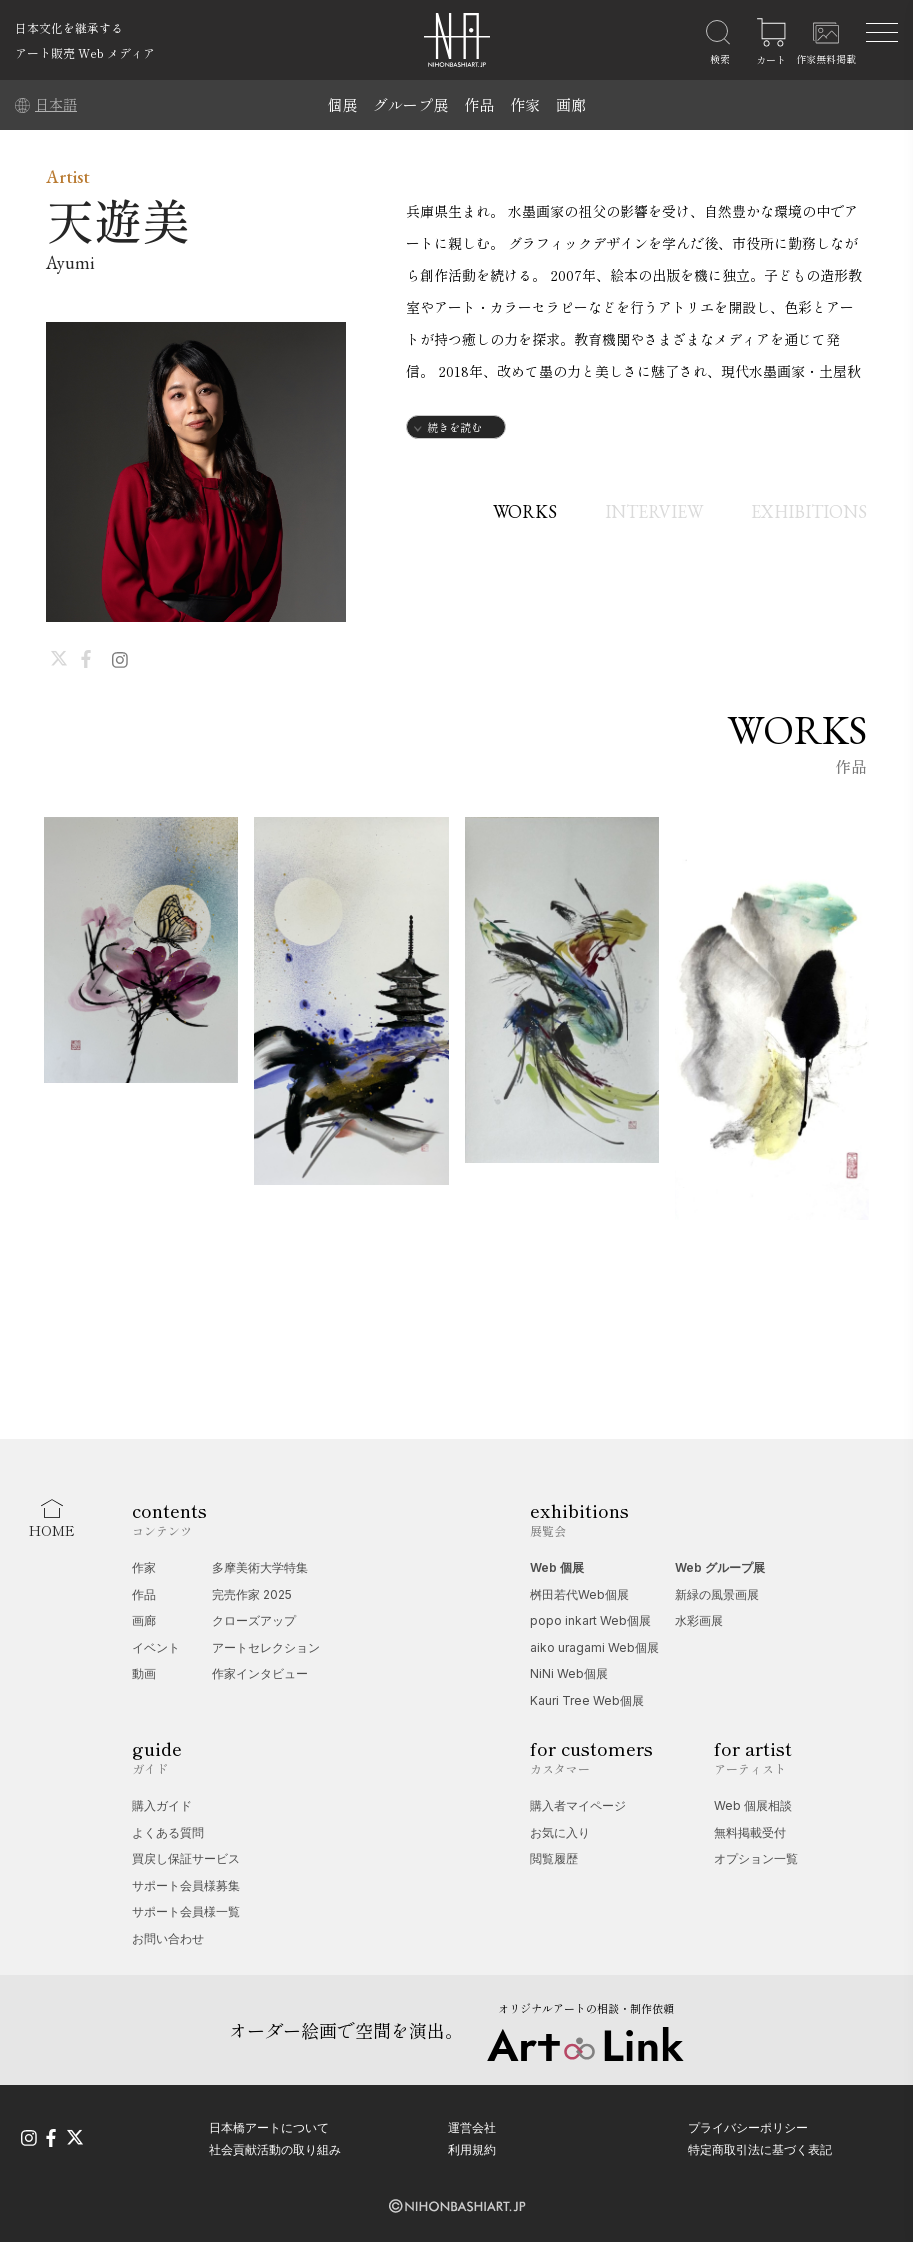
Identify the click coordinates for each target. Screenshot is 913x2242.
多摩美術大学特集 (260, 1567)
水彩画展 (699, 1620)
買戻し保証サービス (186, 1858)
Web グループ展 (720, 1567)
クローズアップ (254, 1620)
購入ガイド (162, 1805)
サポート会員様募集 (186, 1885)
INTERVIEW (654, 511)
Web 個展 (557, 1567)
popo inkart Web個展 (590, 1620)
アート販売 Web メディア (85, 52)
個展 (342, 104)
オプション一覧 (756, 1858)
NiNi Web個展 (569, 1673)
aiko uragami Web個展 (594, 1647)
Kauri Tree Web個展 (587, 1700)
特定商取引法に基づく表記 (760, 2149)
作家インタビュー (260, 1673)
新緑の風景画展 (717, 1594)
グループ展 (410, 104)
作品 (479, 104)
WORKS (525, 511)
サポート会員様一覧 (186, 1911)
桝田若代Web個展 (579, 1594)
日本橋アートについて (269, 2127)
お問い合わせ (168, 1938)
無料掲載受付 (750, 1832)
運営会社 (472, 2127)
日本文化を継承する (69, 27)
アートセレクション (266, 1647)
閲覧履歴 (554, 1858)
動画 (144, 1673)
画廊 (571, 104)
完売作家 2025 (252, 1594)
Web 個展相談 (753, 1805)
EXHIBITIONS (809, 511)
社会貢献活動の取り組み (275, 2149)
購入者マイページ (578, 1805)
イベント (156, 1647)
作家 (525, 104)
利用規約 (472, 2149)
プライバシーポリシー (748, 2127)
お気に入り (560, 1832)
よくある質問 (168, 1832)
